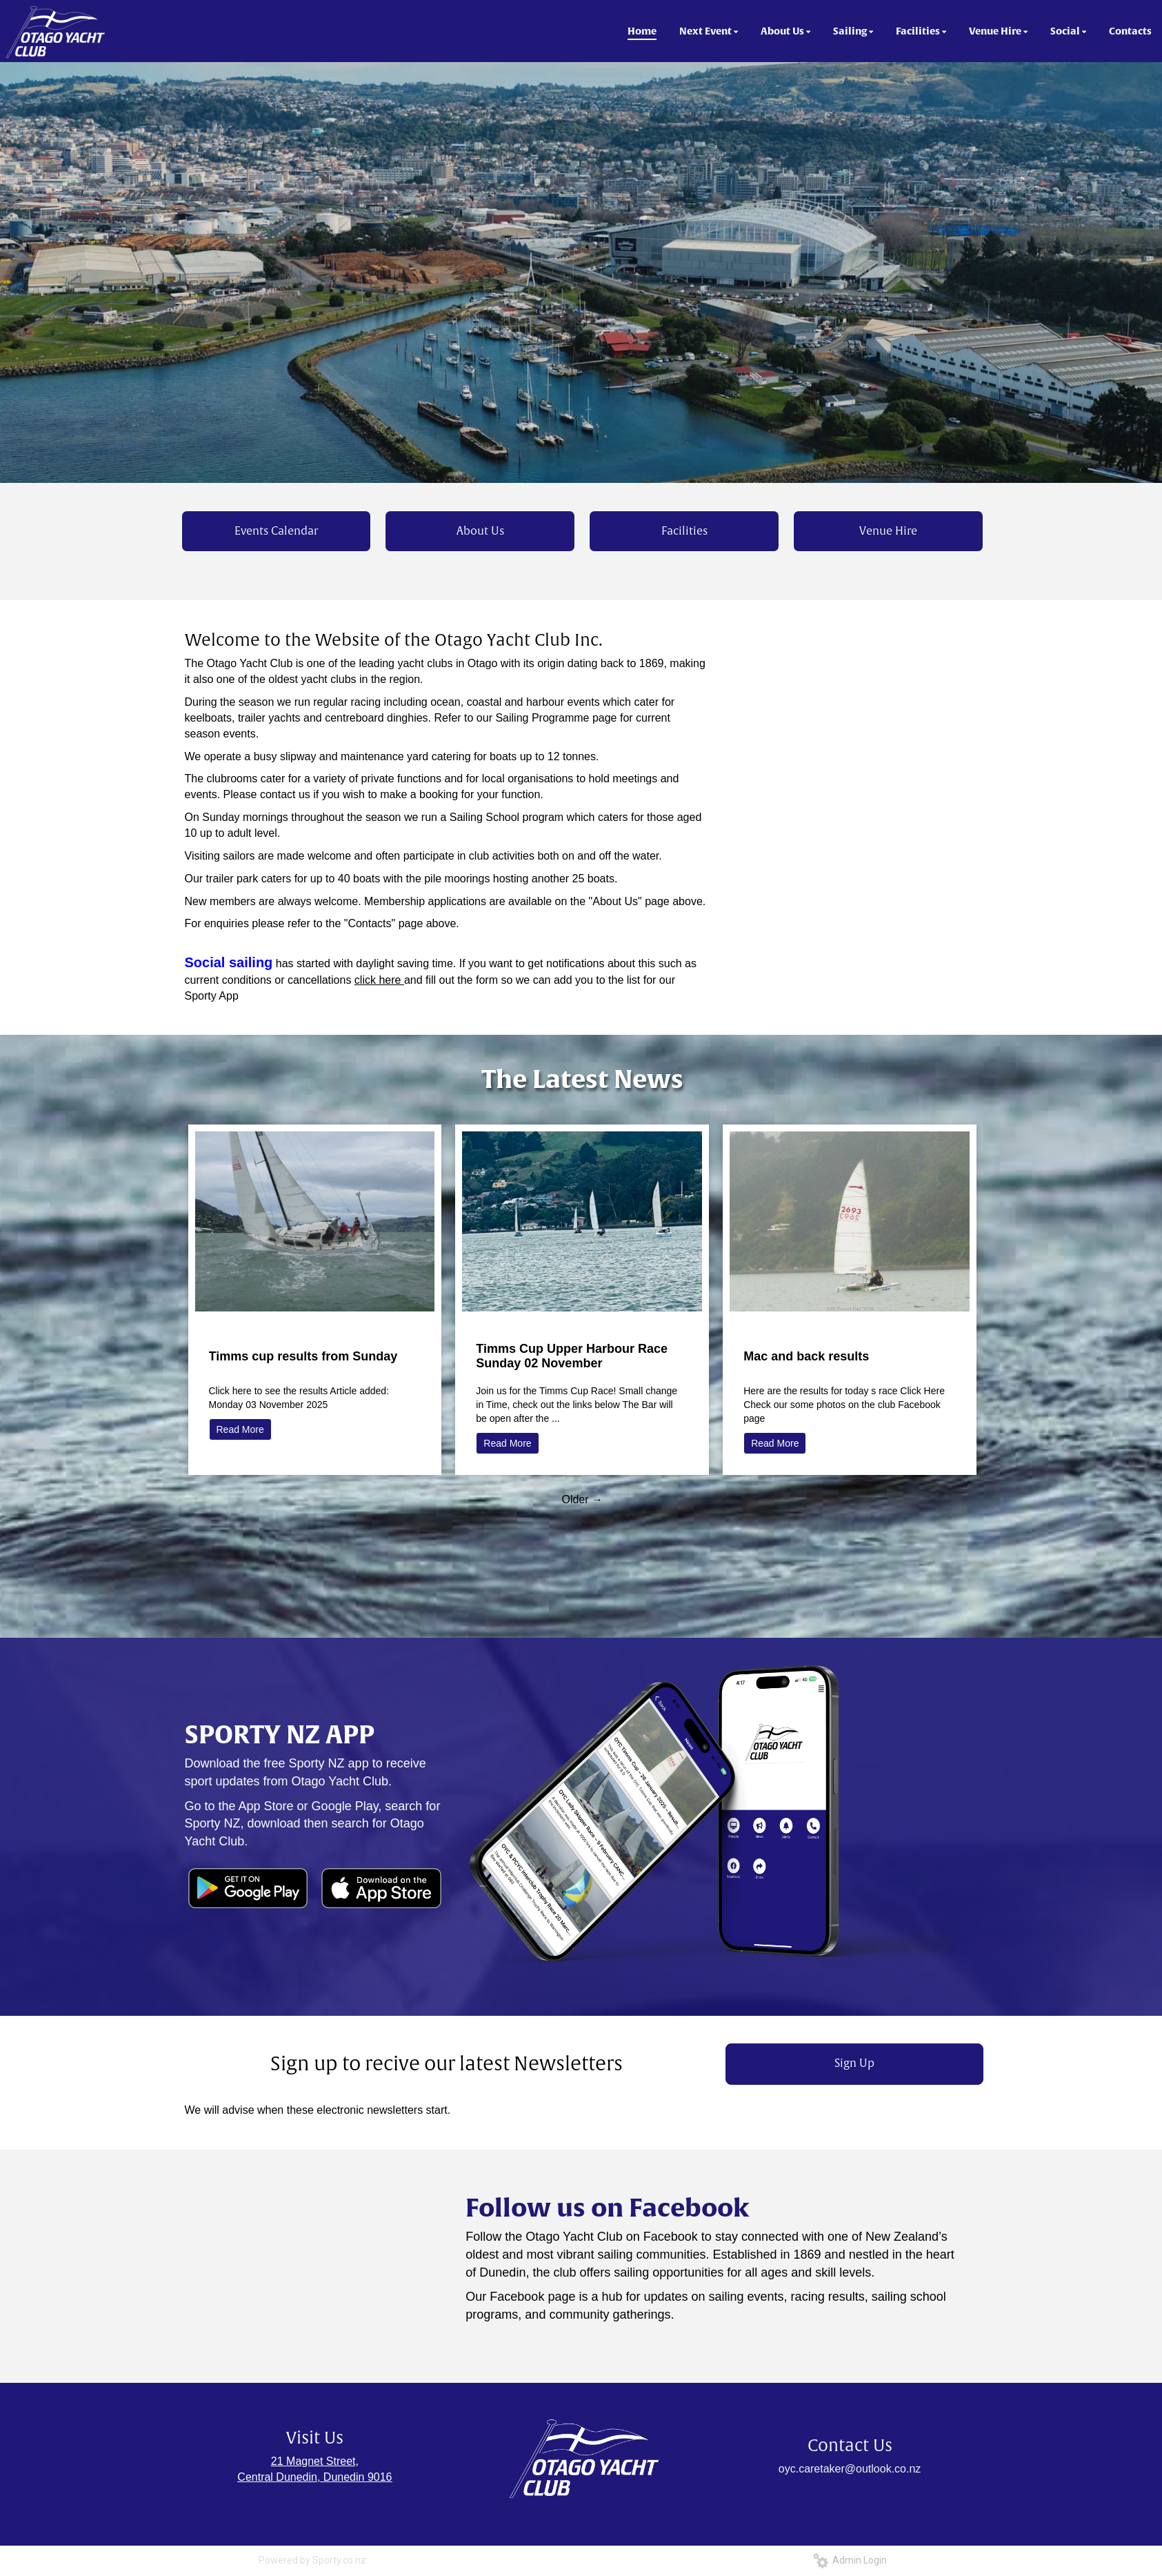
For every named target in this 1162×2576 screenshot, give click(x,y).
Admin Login (850, 2560)
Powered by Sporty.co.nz (312, 2560)
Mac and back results (806, 1356)
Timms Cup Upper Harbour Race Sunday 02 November (572, 1356)
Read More (240, 1429)
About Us (480, 531)
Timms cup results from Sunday (303, 1356)
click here (379, 980)
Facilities (684, 531)
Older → (582, 1499)
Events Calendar (276, 531)
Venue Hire (888, 531)
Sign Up (854, 2063)
